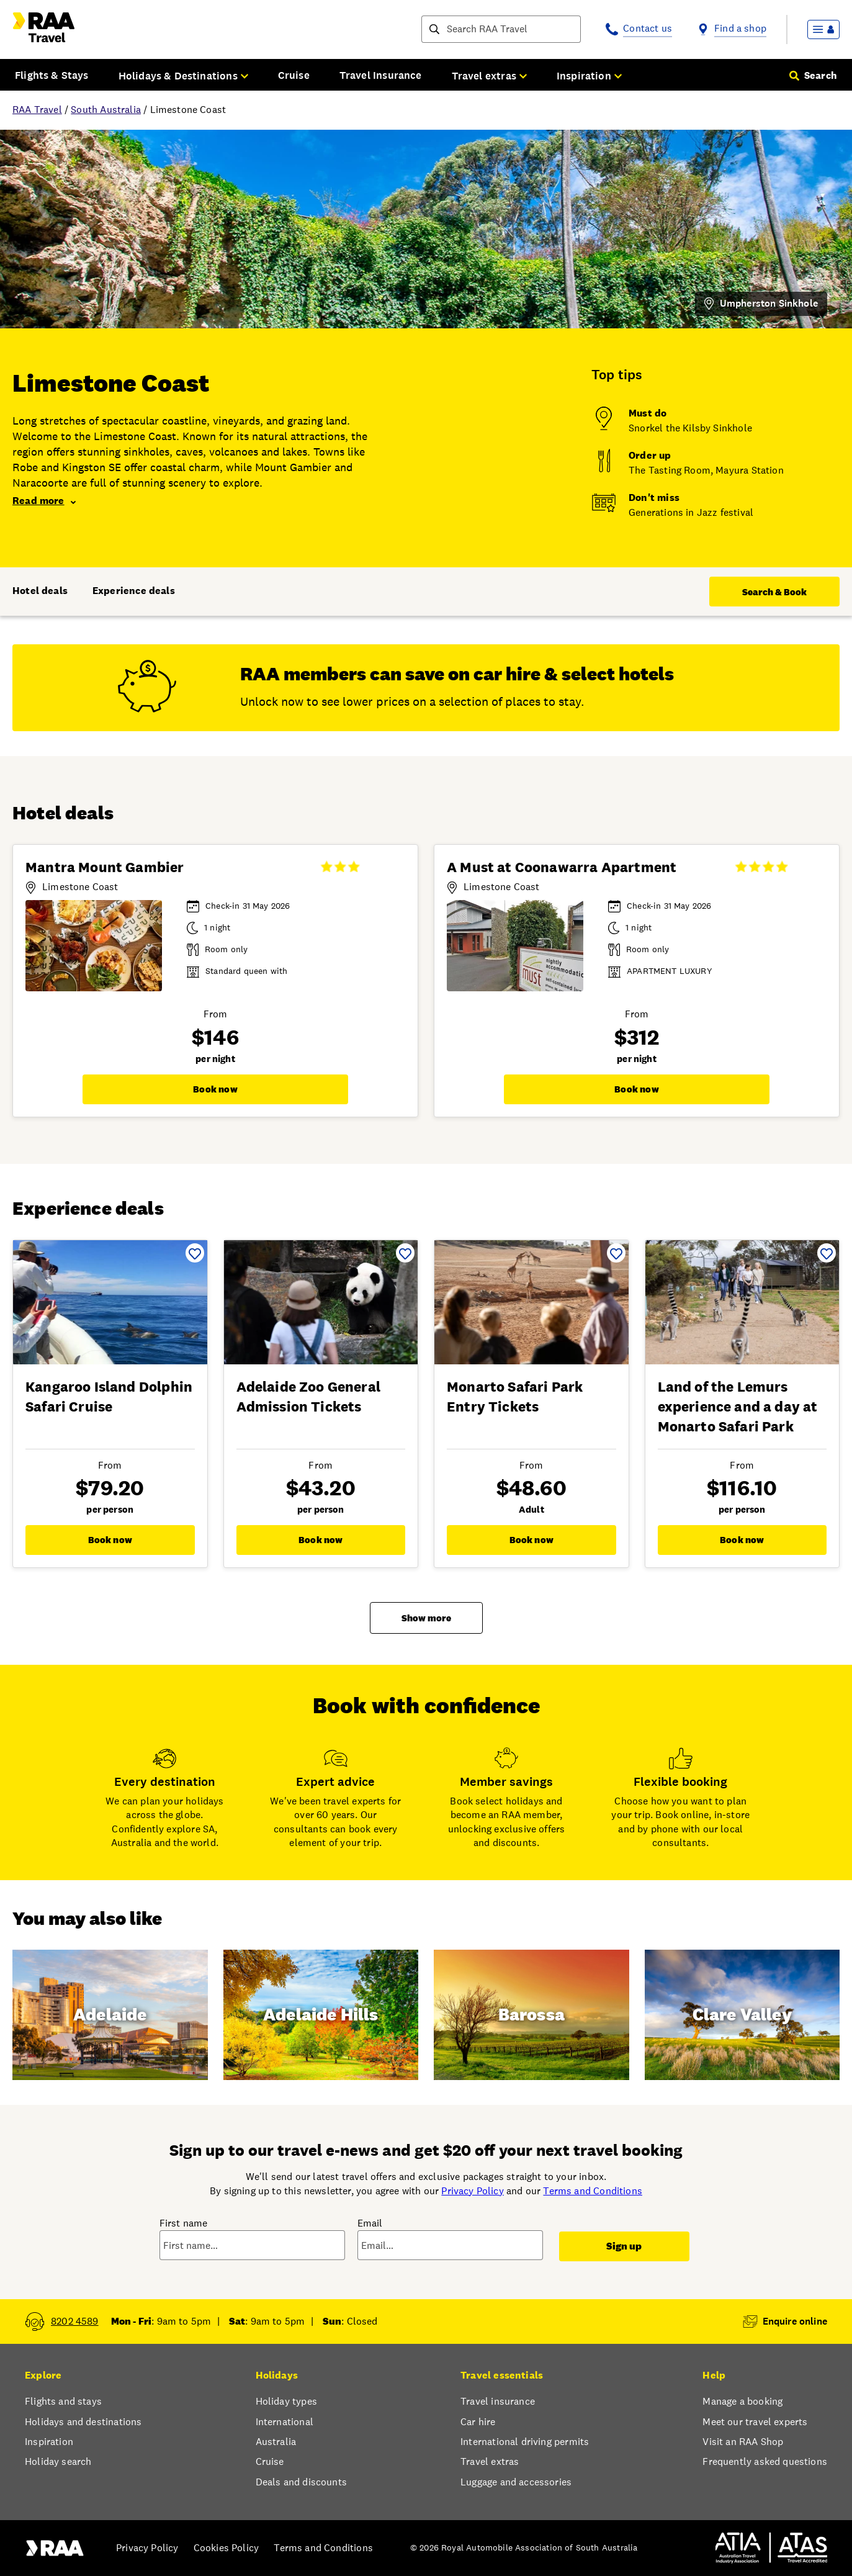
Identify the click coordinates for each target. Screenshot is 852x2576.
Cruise (294, 75)
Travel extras (489, 2461)
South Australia (106, 109)
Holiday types (286, 2401)
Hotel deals (40, 590)
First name (183, 2223)
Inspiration (49, 2441)
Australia (276, 2441)
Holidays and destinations (83, 2421)
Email (370, 2223)
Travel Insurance (380, 75)
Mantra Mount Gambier (104, 867)
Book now (215, 1089)
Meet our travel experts (754, 2421)
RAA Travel (37, 109)
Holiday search (58, 2461)
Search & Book (774, 592)
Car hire (477, 2421)
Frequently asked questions (764, 2461)
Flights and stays (63, 2401)
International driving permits (524, 2441)
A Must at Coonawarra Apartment (561, 867)
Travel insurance (497, 2401)
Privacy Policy (472, 2190)
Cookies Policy (226, 2547)
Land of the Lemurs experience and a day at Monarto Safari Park (738, 1406)
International (284, 2421)
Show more (426, 1618)
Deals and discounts (301, 2481)
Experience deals (133, 590)
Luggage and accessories (516, 2481)
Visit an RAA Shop (742, 2441)
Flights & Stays (52, 75)
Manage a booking (742, 2401)
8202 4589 (75, 2321)
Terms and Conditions (592, 2190)
